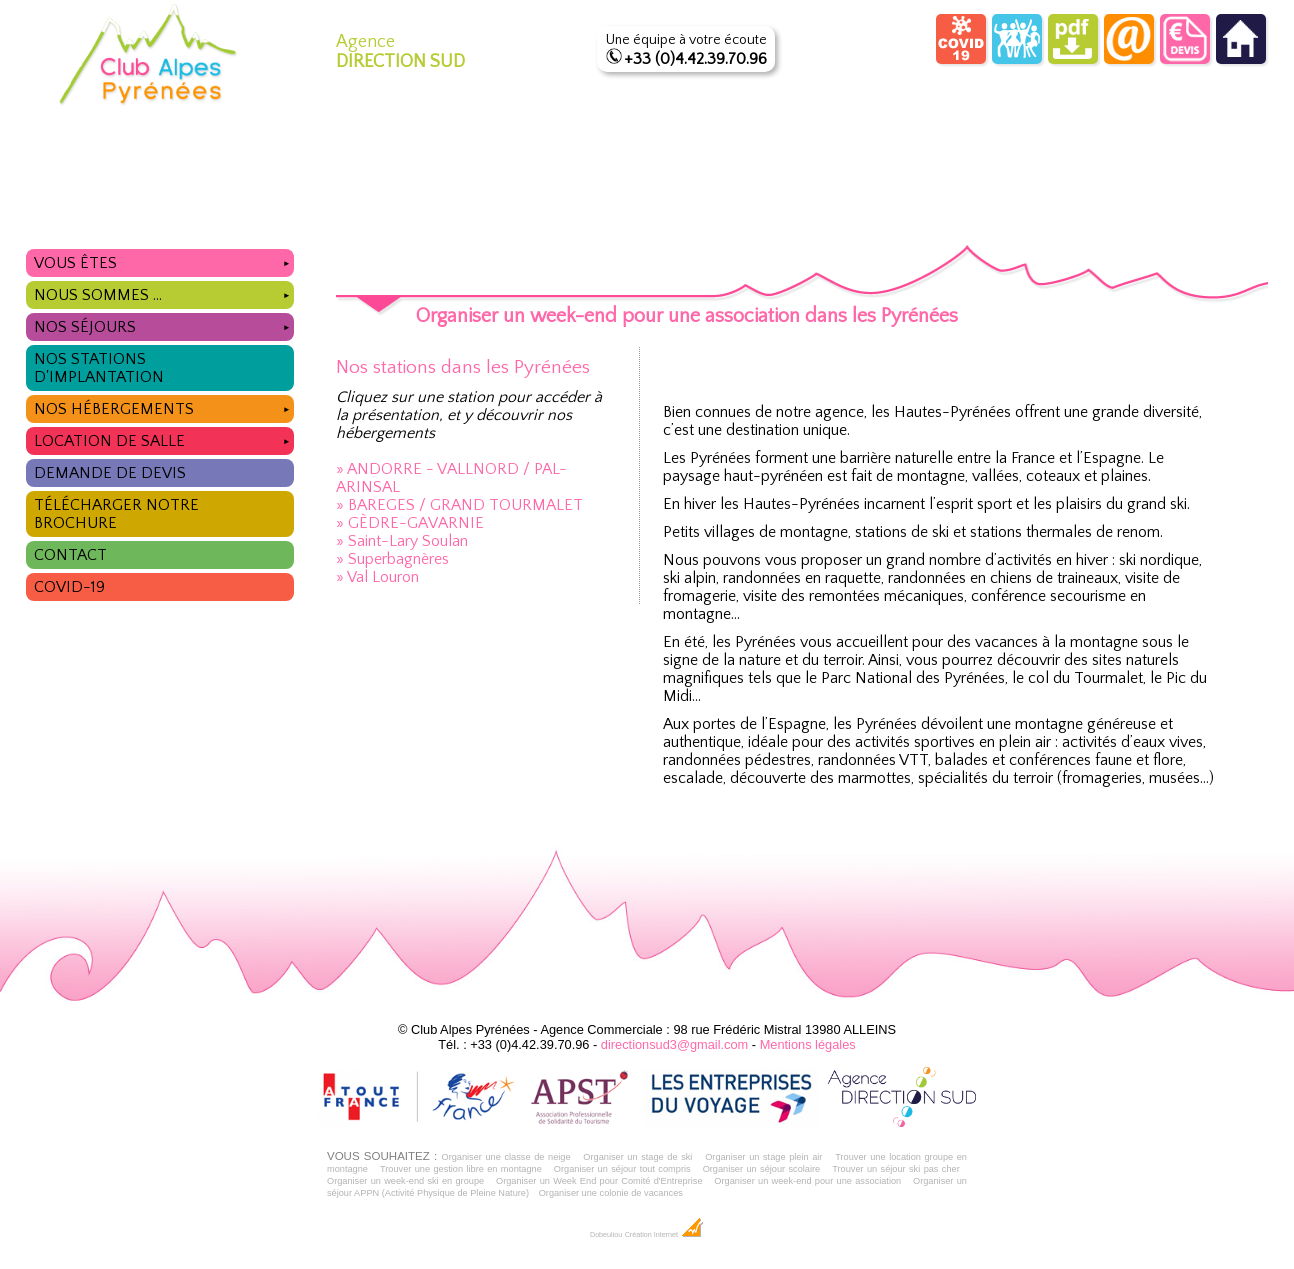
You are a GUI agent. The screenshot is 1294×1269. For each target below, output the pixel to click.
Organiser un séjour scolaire (762, 1169)
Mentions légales (808, 1044)
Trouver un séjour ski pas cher (896, 1169)
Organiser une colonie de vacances (611, 1193)
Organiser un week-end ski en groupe (405, 1181)
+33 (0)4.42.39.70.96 (695, 59)
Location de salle (164, 438)
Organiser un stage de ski (637, 1157)
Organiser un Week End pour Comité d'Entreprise (599, 1181)
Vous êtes (164, 260)
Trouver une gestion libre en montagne (461, 1169)
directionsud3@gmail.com (674, 1044)
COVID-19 (69, 587)
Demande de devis (110, 473)
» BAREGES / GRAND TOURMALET (459, 505)
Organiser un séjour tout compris (622, 1169)
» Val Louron (377, 577)
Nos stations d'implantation (99, 368)
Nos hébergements (164, 406)
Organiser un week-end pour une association (807, 1181)
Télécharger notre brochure (116, 514)
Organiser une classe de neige (505, 1157)
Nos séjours (164, 324)
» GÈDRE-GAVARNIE (410, 523)
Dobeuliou (606, 1235)
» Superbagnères (392, 559)
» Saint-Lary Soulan (402, 541)
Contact (70, 555)
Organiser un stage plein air (763, 1157)
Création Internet (664, 1235)
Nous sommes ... (164, 292)
